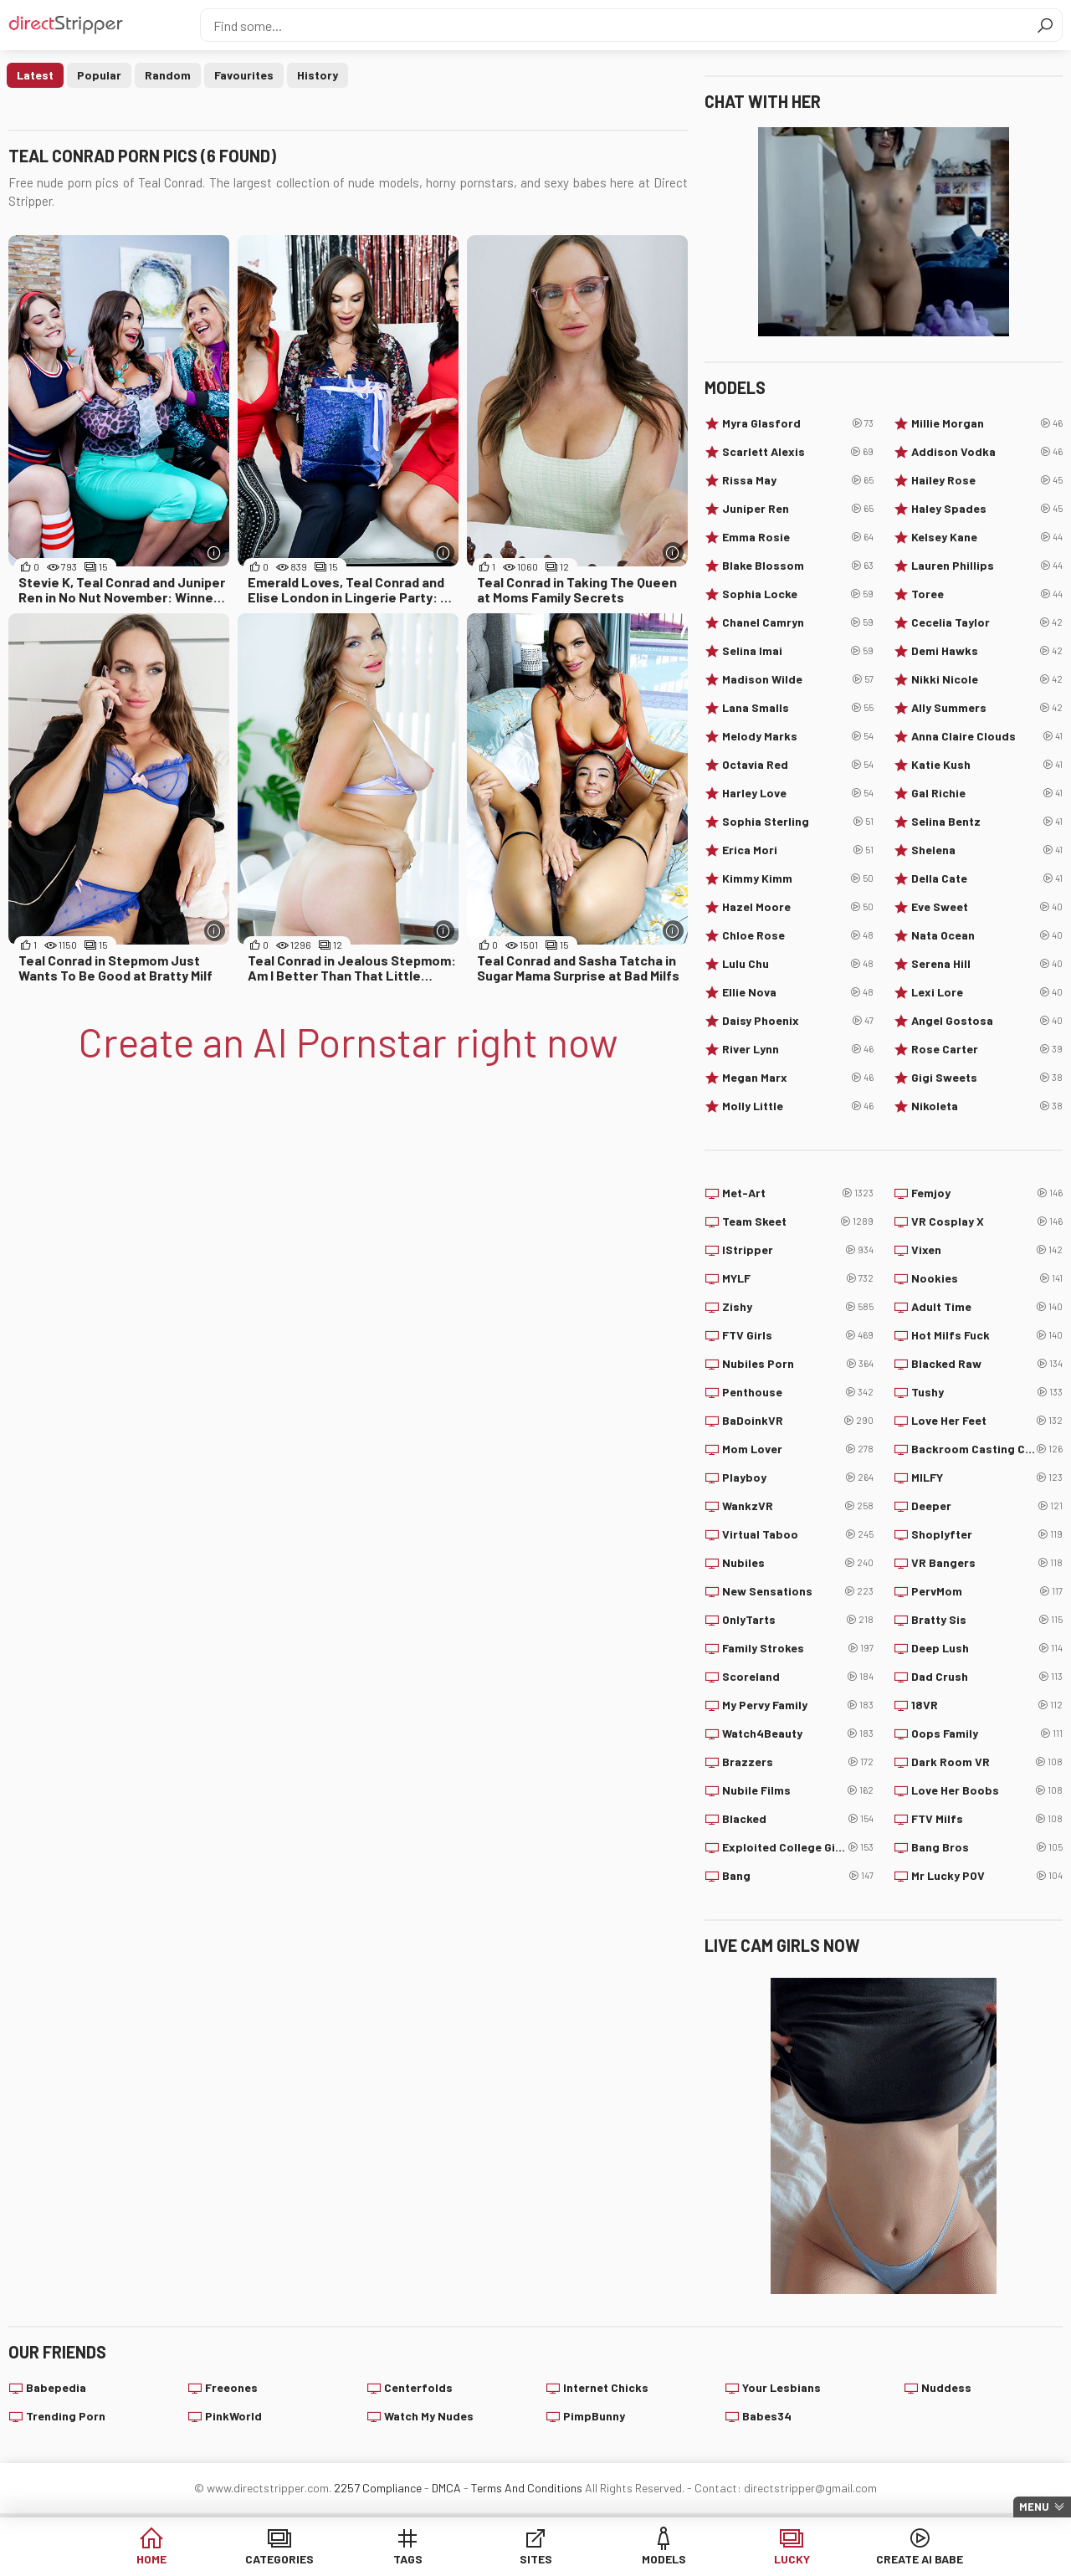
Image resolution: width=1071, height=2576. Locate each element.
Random (168, 75)
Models (664, 2559)
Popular (99, 75)
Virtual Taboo (798, 1534)
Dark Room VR (987, 1762)
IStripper (798, 1250)
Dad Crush (987, 1677)
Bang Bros (987, 1847)
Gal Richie (987, 793)
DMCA (446, 2488)
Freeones (231, 2387)
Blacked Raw (987, 1364)
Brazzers (798, 1762)
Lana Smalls (798, 708)
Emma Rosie (798, 537)
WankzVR (798, 1506)
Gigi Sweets (987, 1078)
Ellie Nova (798, 992)
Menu (1034, 2506)
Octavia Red (798, 765)
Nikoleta (987, 1106)
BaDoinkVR (798, 1421)
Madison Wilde (798, 679)
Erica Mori (798, 850)
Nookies (987, 1278)
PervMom (987, 1591)
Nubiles (798, 1563)
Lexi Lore (987, 992)
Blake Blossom (798, 566)
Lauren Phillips (987, 566)
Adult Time (987, 1307)
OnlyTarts (798, 1620)
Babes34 (767, 2416)
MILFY (987, 1477)
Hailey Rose (987, 480)
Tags (408, 2559)
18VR (987, 1705)
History (317, 75)
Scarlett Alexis (798, 452)
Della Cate (987, 878)
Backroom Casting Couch (987, 1449)
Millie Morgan (987, 423)
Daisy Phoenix (798, 1021)
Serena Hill (987, 964)
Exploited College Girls (798, 1847)
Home (151, 2559)
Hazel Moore (798, 907)
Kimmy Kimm (798, 878)
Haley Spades (987, 509)
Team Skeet (798, 1221)
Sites (536, 2559)
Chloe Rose (798, 935)
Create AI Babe (919, 2559)
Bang (798, 1876)
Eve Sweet (987, 907)
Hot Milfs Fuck (987, 1335)
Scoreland (798, 1677)
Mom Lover (798, 1449)
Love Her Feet (987, 1421)
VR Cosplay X (987, 1221)
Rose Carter (987, 1049)
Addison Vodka (987, 452)
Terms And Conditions (526, 2488)
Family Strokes (798, 1648)
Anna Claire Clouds (987, 736)
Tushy (987, 1392)
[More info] (214, 552)
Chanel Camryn (798, 622)
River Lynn (798, 1049)
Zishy (798, 1307)
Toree (987, 594)
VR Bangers (987, 1563)
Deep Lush (987, 1648)
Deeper (987, 1506)
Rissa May (798, 480)
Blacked (798, 1819)
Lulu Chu (798, 964)
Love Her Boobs (987, 1790)
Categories (279, 2559)
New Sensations (798, 1591)
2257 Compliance (378, 2488)
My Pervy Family (798, 1705)
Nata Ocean (987, 935)
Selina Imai (798, 651)
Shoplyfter (987, 1534)
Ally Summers (987, 708)
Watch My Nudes (429, 2416)
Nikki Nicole (987, 679)
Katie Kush (987, 765)
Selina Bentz (987, 822)
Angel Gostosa (987, 1021)
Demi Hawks (987, 651)
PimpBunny (594, 2416)
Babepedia (56, 2387)
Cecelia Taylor (987, 622)
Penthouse (798, 1392)
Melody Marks (798, 736)
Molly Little (798, 1106)
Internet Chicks (605, 2387)
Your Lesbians (781, 2387)
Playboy (798, 1477)
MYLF (798, 1278)
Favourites (244, 75)
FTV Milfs (987, 1819)
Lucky (792, 2559)
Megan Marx (798, 1078)
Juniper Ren (798, 509)
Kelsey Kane (987, 537)
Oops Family (987, 1733)
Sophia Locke (798, 594)
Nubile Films (798, 1790)
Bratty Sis (987, 1620)
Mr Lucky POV (987, 1876)
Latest (35, 75)
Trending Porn (65, 2416)
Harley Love (798, 793)
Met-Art (798, 1193)
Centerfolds (418, 2387)
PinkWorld (233, 2416)
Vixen (987, 1250)
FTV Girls (798, 1335)
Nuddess (946, 2387)
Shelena (987, 850)
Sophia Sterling (798, 822)
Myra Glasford (798, 423)
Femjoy (987, 1193)
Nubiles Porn (798, 1364)
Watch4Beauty (798, 1733)
